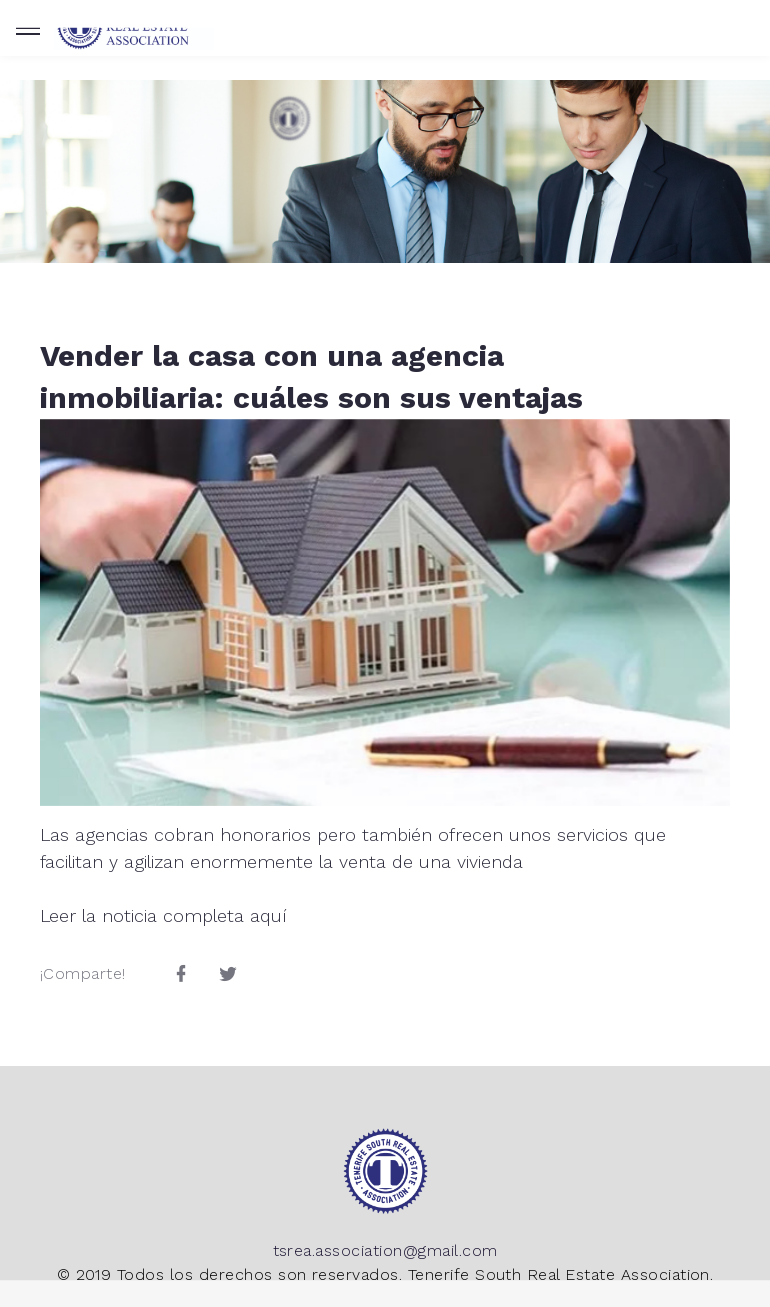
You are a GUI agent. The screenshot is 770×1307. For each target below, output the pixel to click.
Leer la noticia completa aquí (163, 915)
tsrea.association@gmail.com (385, 1250)
